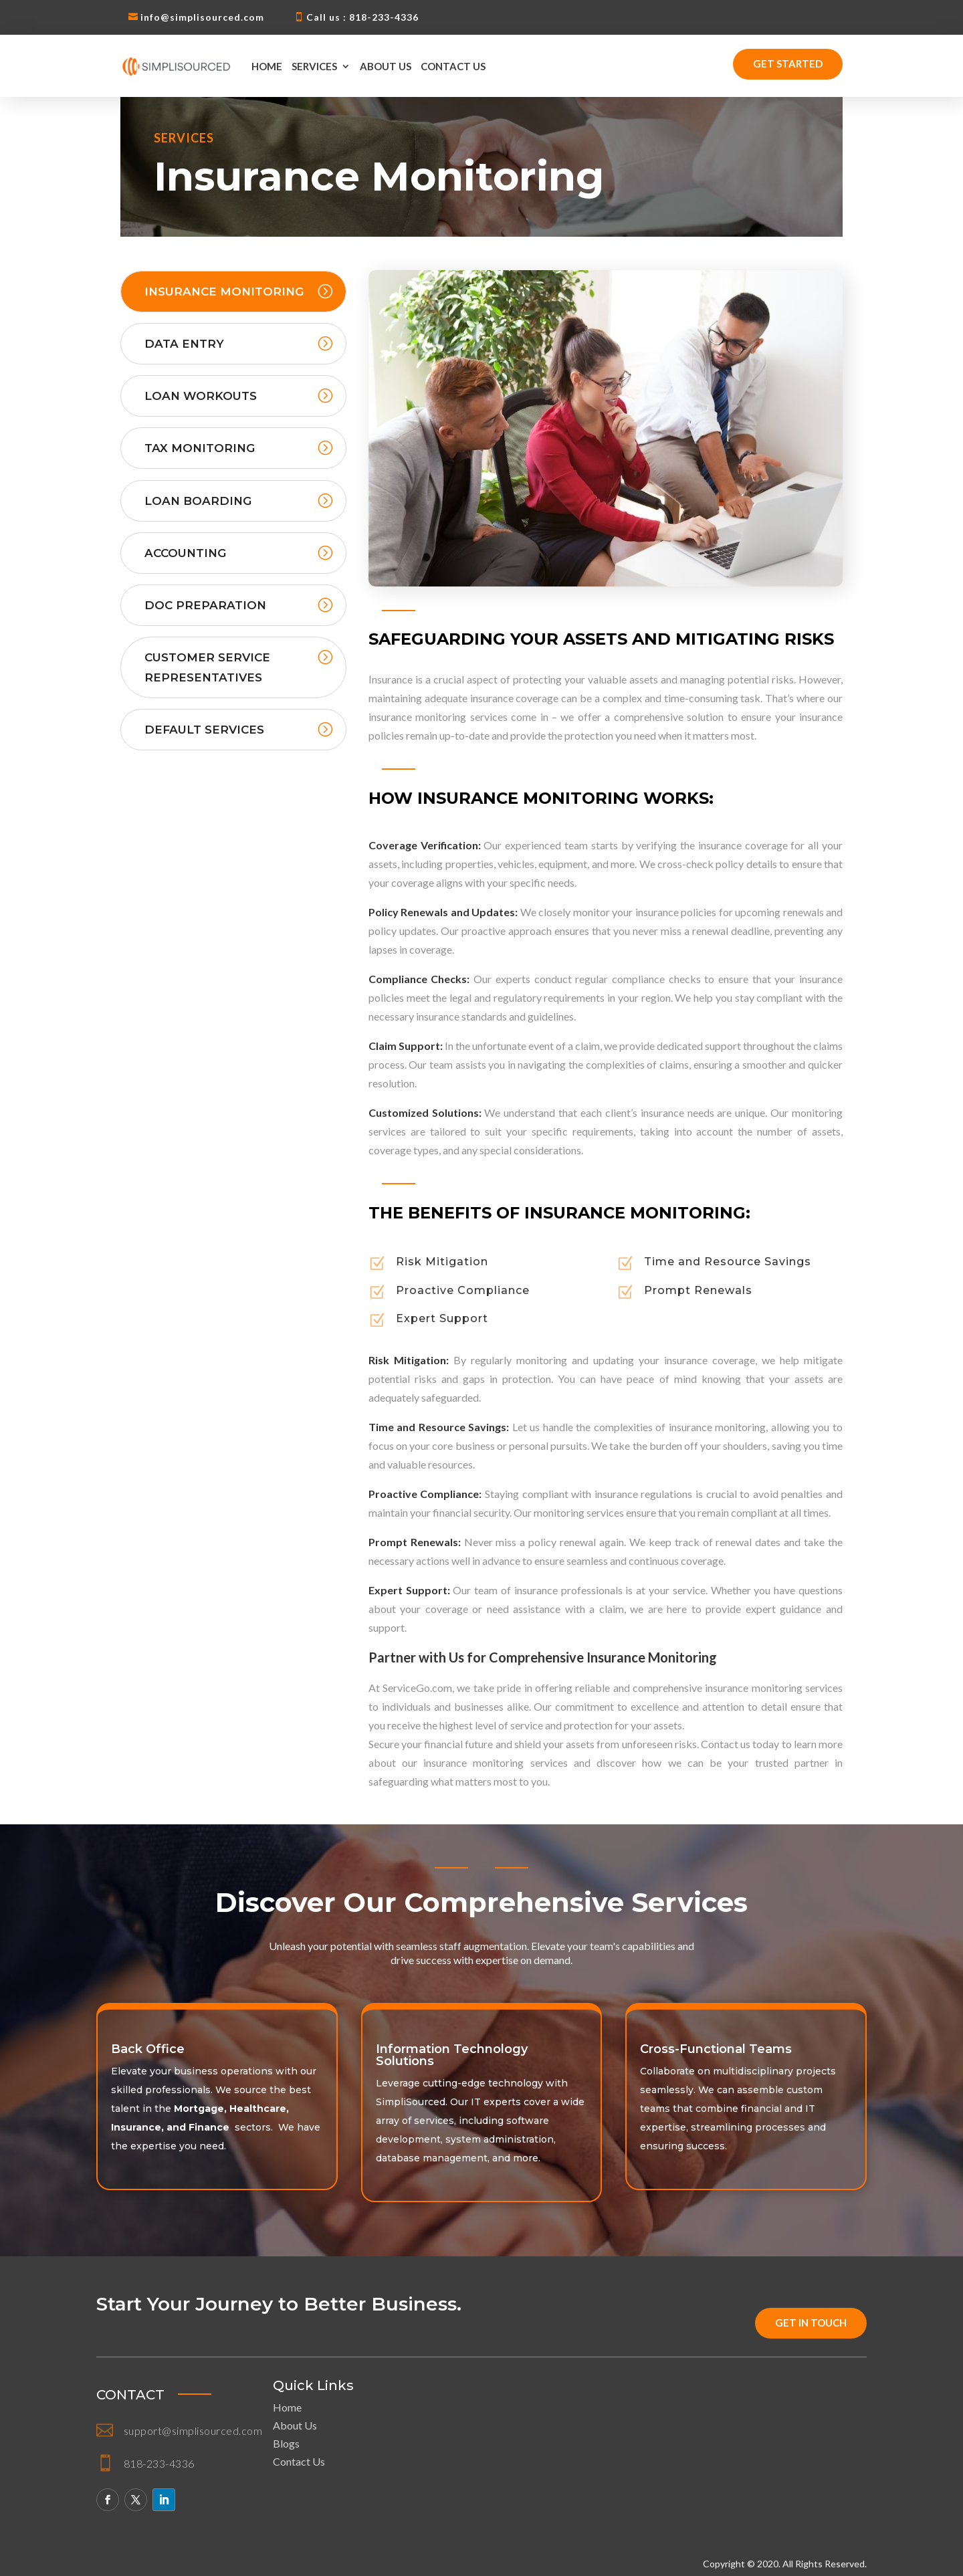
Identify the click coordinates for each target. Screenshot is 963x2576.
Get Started (788, 64)
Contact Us (453, 66)
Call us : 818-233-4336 (362, 17)
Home (266, 66)
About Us (385, 66)
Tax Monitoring (199, 448)
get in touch (811, 2323)
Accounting (185, 553)
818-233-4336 (159, 2463)
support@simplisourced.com (193, 2430)
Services (314, 66)
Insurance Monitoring (224, 291)
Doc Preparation (205, 605)
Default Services (204, 729)
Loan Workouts (200, 396)
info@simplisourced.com (202, 17)
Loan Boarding (197, 501)
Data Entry (184, 343)
